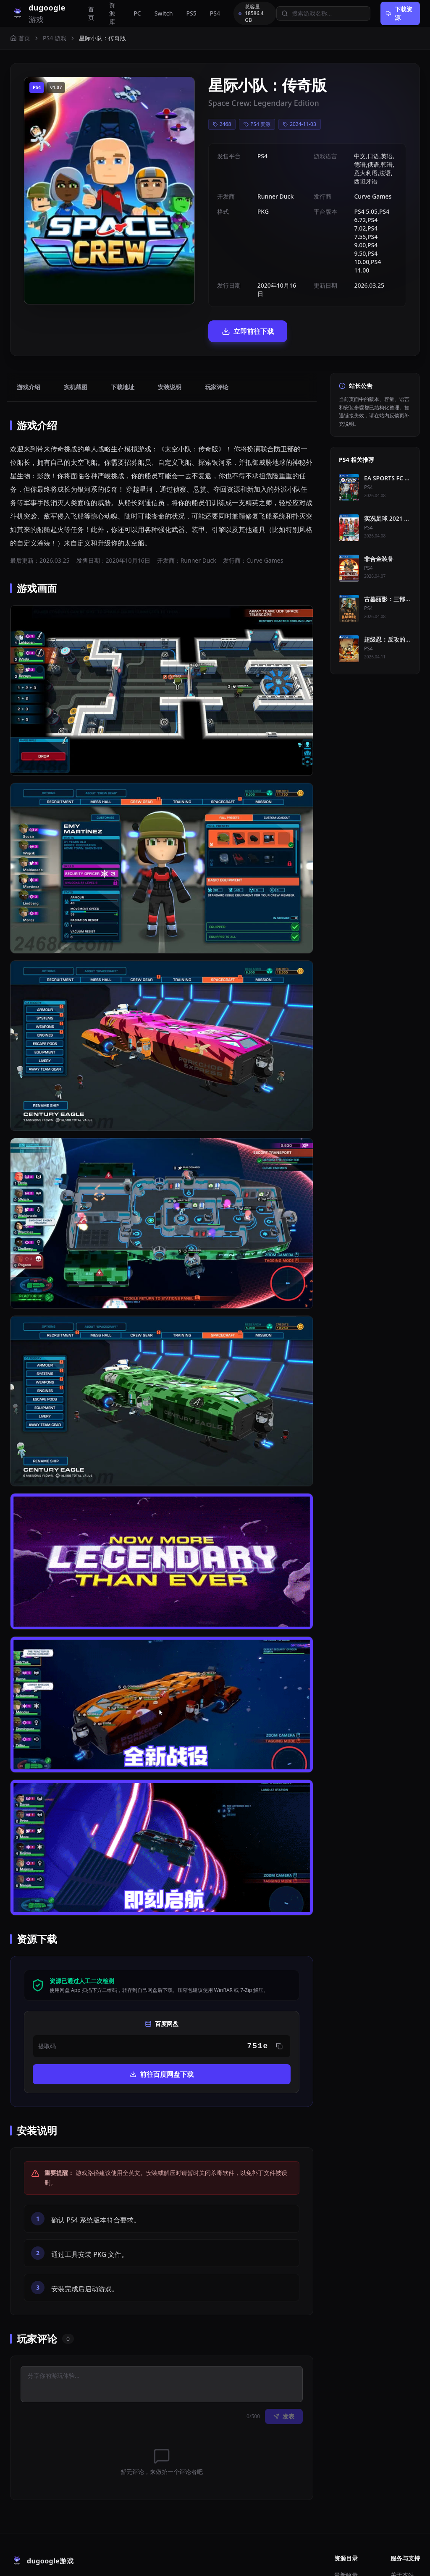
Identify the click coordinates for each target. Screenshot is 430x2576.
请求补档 (402, 2538)
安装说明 (169, 337)
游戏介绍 (28, 337)
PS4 (215, 13)
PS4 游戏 (54, 38)
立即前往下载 (203, 281)
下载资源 (398, 13)
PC (137, 13)
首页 (91, 13)
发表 (283, 2366)
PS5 (191, 13)
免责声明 (402, 2551)
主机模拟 (346, 2551)
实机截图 (75, 337)
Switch (164, 13)
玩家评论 (216, 337)
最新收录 (346, 2525)
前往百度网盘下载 (162, 2023)
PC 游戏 (344, 2538)
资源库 (112, 13)
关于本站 (402, 2525)
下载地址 (122, 337)
